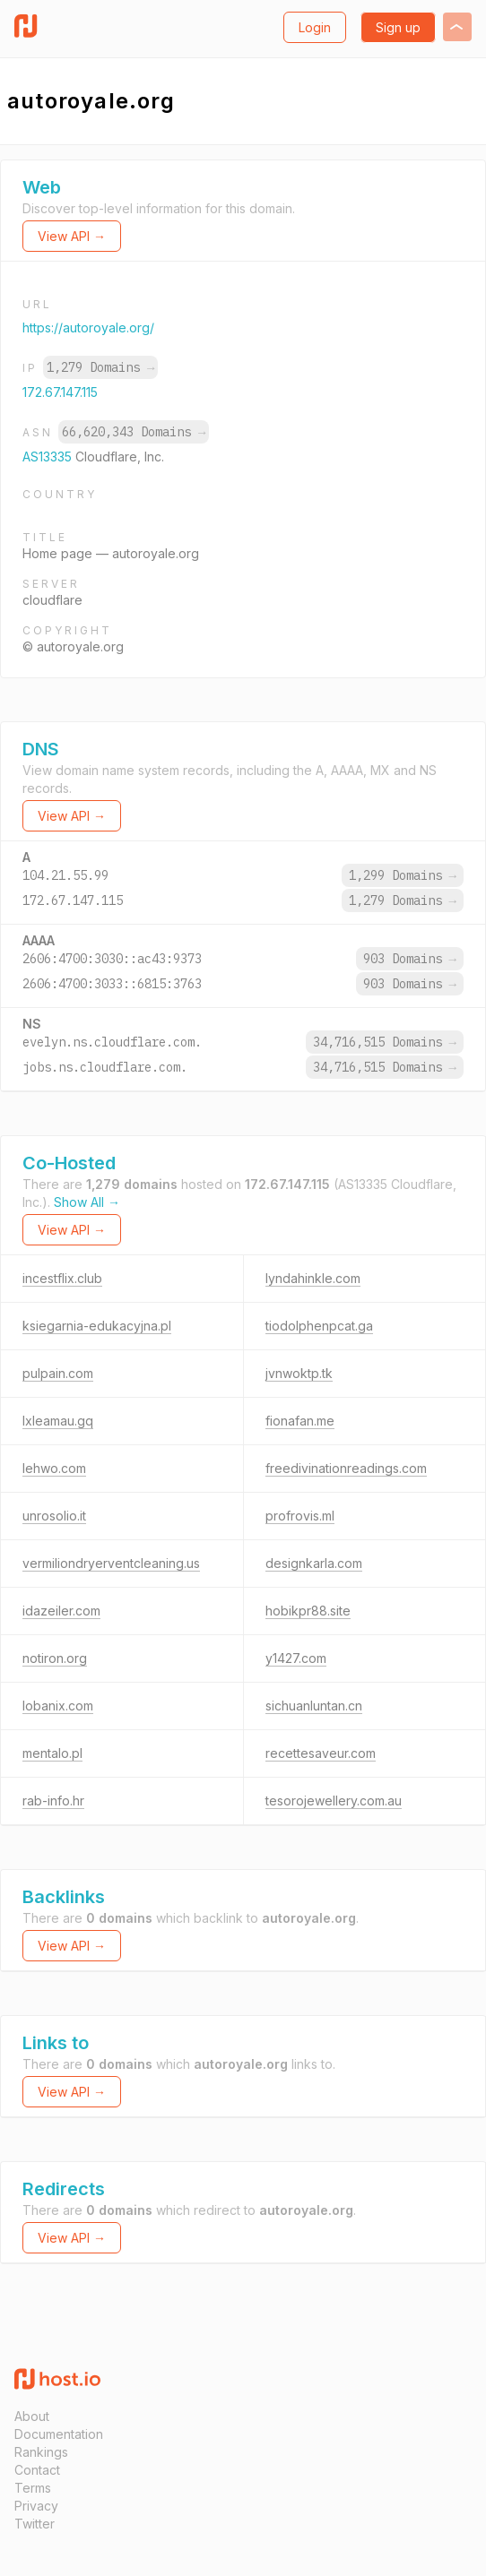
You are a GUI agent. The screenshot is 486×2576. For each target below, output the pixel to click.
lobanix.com (57, 1705)
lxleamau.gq (57, 1420)
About (31, 2416)
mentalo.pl (52, 1753)
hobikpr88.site (308, 1610)
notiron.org (54, 1658)
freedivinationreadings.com (346, 1468)
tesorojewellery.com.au (333, 1800)
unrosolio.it (54, 1515)
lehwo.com (54, 1468)
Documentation (58, 2434)
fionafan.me (299, 1420)
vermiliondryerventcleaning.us (111, 1563)
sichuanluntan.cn (313, 1705)
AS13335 (48, 456)
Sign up (398, 27)
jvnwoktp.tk (299, 1373)
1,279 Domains (100, 367)
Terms (32, 2487)
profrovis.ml (299, 1515)
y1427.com (295, 1658)
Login (315, 27)
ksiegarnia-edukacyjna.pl (96, 1325)
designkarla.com (313, 1563)
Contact (37, 2469)
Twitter (34, 2523)
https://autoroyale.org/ (88, 327)
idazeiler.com (61, 1610)
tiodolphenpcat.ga (319, 1325)
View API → (72, 236)
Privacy (36, 2505)
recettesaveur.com (320, 1753)
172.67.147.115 (60, 392)
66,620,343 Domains (133, 432)
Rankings (41, 2452)
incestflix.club (62, 1278)
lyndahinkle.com (312, 1278)
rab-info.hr (53, 1800)
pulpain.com (57, 1373)
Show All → (87, 1202)
